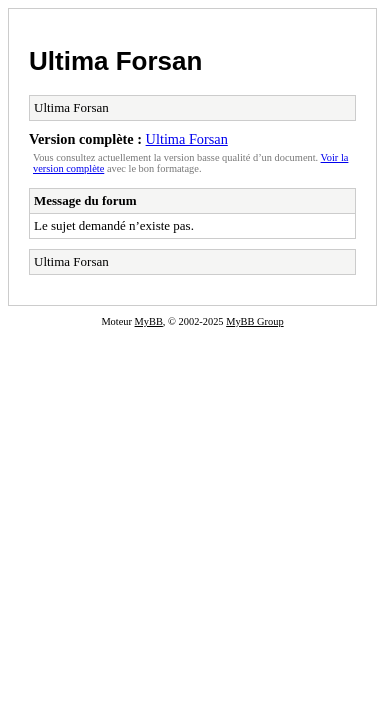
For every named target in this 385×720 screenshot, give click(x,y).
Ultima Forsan (115, 61)
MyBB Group (254, 321)
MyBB (149, 321)
